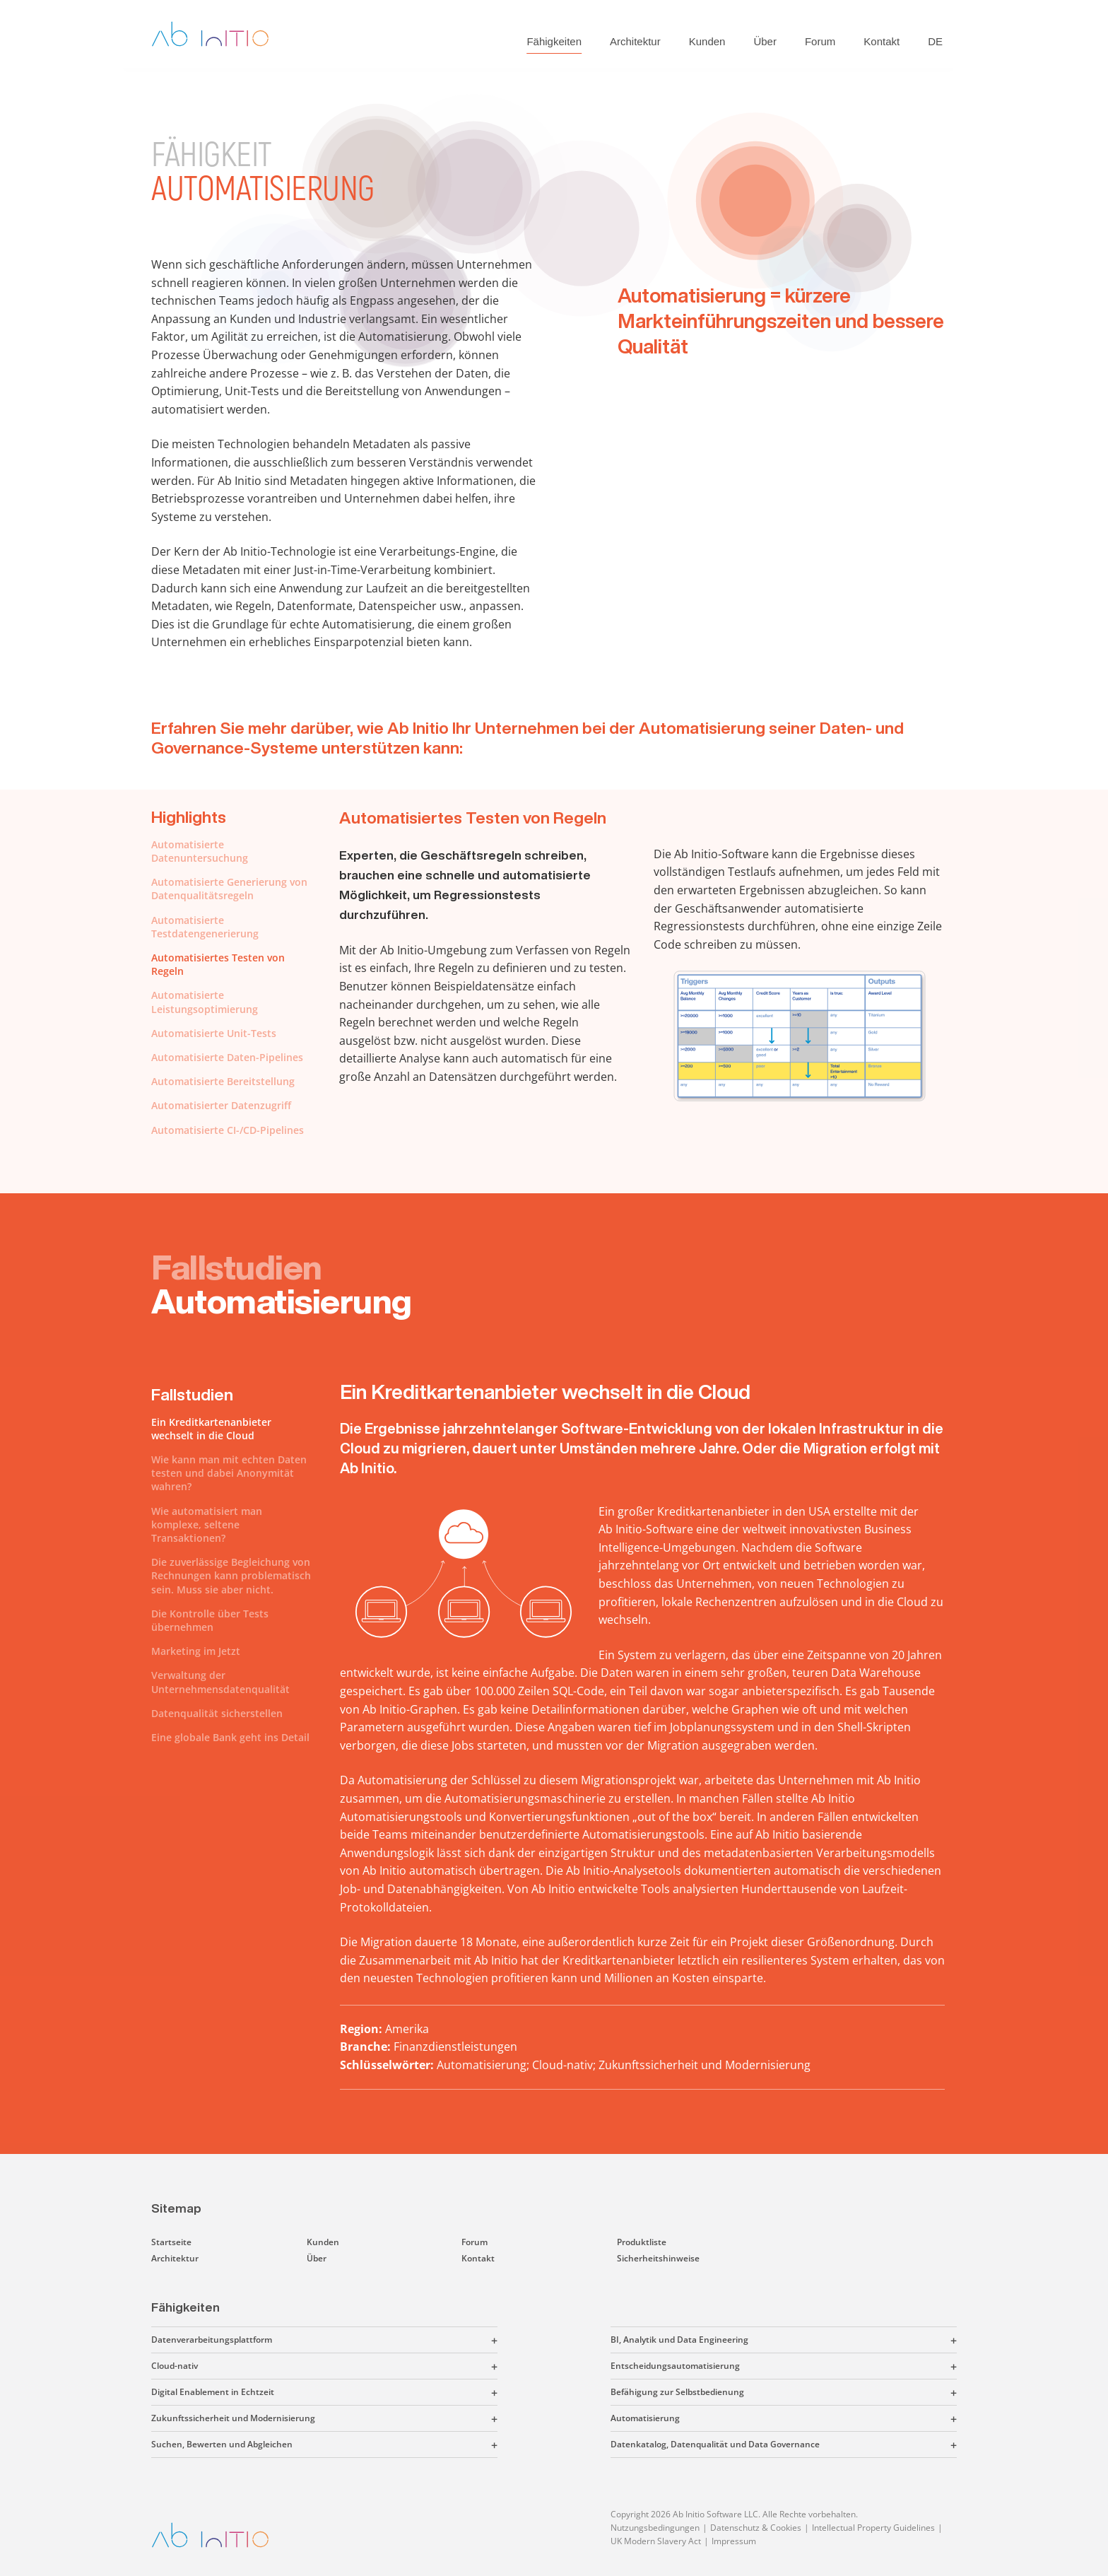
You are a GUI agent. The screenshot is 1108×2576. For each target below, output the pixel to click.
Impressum (734, 2541)
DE (935, 41)
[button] (384, 2339)
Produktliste (641, 2242)
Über (765, 41)
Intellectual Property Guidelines (873, 2528)
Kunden (707, 41)
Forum (820, 41)
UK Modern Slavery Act (656, 2541)
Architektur (635, 41)
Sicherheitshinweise (658, 2258)
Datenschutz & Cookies (755, 2528)
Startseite (171, 2242)
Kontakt (882, 41)
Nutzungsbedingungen (655, 2528)
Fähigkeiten (554, 41)
